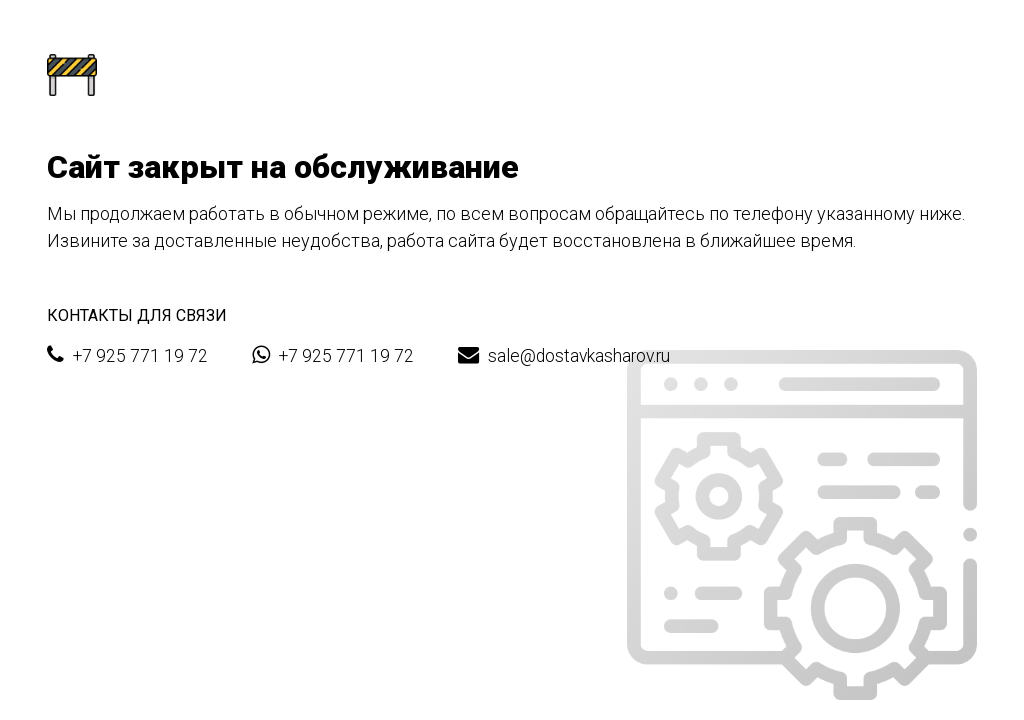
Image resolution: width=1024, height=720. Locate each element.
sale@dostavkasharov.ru (564, 355)
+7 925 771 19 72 (127, 355)
